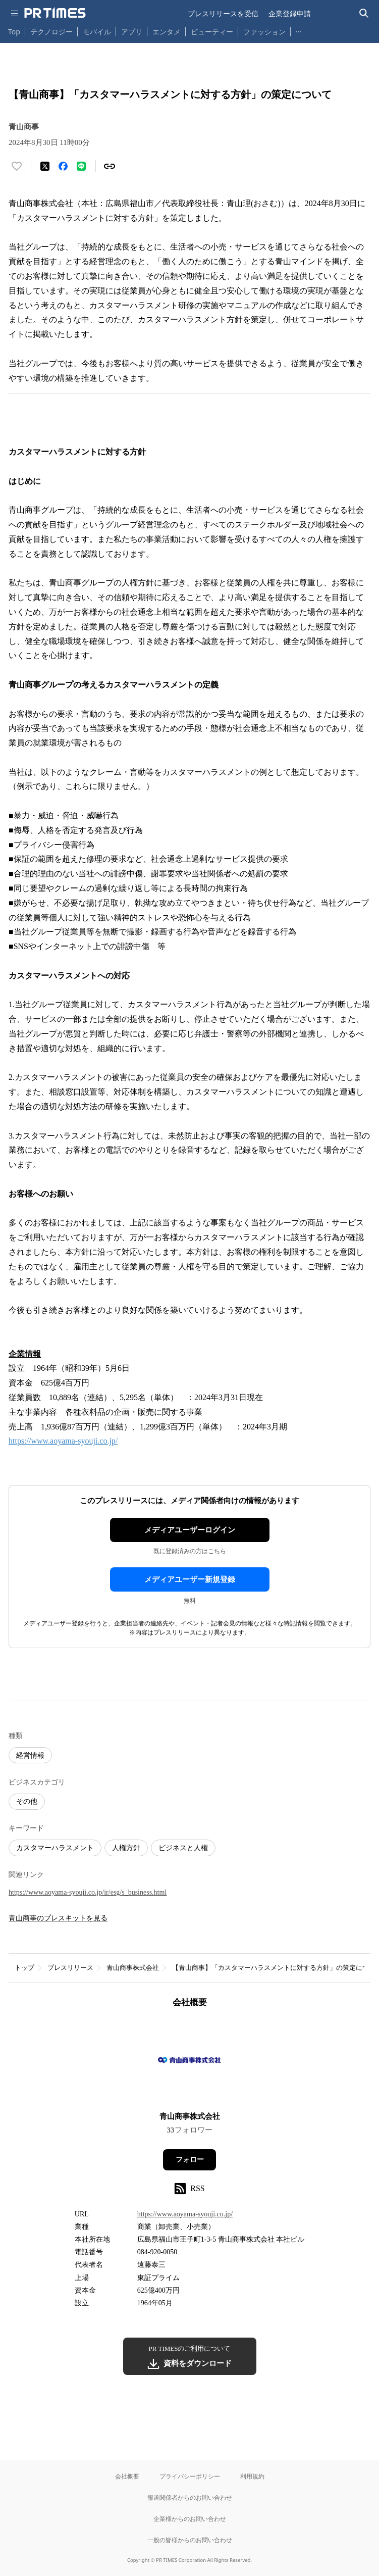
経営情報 (30, 1755)
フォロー (190, 2159)
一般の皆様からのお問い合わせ (189, 2540)
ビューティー (212, 31)
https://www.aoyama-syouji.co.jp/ (63, 1440)
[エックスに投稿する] (45, 166)
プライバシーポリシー (189, 2476)
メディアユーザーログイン (189, 1530)
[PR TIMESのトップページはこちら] (55, 13)
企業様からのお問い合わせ (189, 2518)
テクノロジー (51, 31)
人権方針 (126, 1848)
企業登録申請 (289, 13)
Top (14, 31)
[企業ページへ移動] (189, 2063)
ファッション (264, 31)
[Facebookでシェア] (63, 166)
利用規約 (252, 2476)
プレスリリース (70, 1967)
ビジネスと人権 (183, 1848)
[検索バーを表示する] (364, 13)
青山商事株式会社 (132, 1967)
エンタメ (166, 31)
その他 (26, 1801)
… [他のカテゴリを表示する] (298, 29)
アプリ (131, 31)
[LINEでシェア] (81, 166)
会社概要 (127, 2476)
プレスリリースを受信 (223, 13)
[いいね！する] (17, 166)
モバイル (97, 31)
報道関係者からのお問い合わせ (189, 2497)
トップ (24, 1967)
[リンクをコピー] (109, 166)
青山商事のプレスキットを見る (58, 1918)
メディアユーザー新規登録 (189, 1579)
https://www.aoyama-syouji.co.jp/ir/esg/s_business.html (88, 1892)
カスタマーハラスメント (55, 1848)
